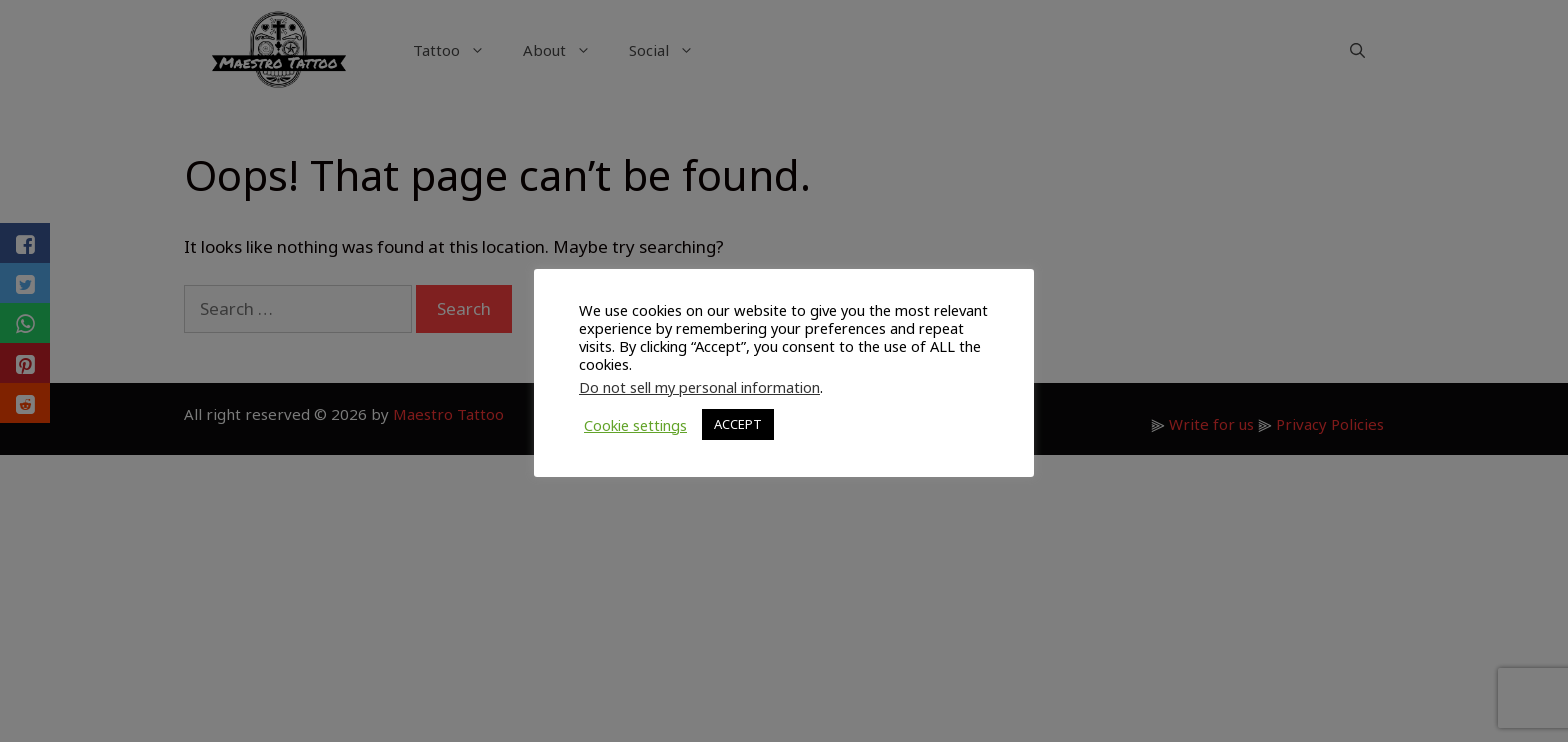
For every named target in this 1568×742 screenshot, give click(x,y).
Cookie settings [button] (635, 425)
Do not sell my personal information (699, 387)
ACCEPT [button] (738, 424)
